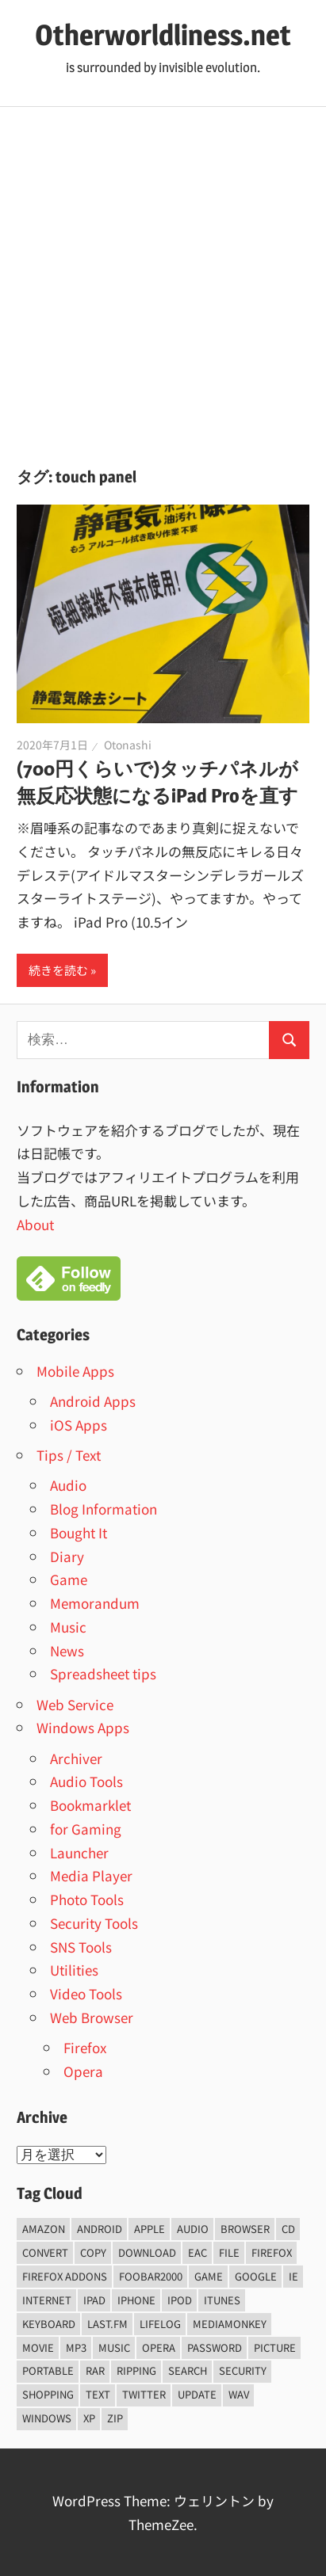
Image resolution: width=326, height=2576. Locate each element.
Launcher (79, 1852)
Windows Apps (82, 1727)
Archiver (76, 1758)
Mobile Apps (75, 1371)
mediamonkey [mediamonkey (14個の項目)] (230, 2323)
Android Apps (93, 1401)
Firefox (84, 2047)
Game (68, 1579)
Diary (67, 1556)
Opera (83, 2071)
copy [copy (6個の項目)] (93, 2252)
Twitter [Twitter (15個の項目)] (144, 2394)
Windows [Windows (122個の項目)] (46, 2417)
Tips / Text (68, 1455)
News (67, 1650)
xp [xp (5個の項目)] (89, 2417)
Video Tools (86, 1993)
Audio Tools (86, 1781)
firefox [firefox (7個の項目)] (271, 2252)
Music (68, 1627)
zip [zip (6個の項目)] (115, 2417)
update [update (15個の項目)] (197, 2394)
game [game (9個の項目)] (208, 2276)
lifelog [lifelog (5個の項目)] (160, 2323)
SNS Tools (81, 1947)
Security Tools (94, 1923)
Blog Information (103, 1509)
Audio (68, 1485)
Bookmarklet (90, 1805)
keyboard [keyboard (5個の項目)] (48, 2323)
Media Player (91, 1875)
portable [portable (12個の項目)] (48, 2370)
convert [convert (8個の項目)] (45, 2252)
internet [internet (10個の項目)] (46, 2299)
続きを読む (58, 970)
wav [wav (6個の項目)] (238, 2394)
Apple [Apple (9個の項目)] (149, 2228)
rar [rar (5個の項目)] (95, 2370)
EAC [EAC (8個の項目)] (197, 2252)
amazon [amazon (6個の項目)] (43, 2228)
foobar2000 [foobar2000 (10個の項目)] (150, 2276)
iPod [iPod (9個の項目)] (179, 2299)
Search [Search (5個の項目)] (187, 2370)
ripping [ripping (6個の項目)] (136, 2370)
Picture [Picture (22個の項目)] (275, 2347)
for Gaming (85, 1829)
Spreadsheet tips (103, 1673)
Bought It (78, 1532)
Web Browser (91, 2017)
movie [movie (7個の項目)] (38, 2347)
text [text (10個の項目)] (98, 2394)
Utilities (74, 1970)
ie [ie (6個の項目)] (293, 2276)
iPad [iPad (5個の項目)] (94, 2299)
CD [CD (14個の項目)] (288, 2228)
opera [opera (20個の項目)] (158, 2347)
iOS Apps (78, 1425)
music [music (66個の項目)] (114, 2347)
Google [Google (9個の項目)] (256, 2276)
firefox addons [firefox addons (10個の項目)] (64, 2276)
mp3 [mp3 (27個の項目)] (76, 2347)
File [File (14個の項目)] (229, 2252)
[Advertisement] (163, 277)
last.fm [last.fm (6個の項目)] (107, 2323)
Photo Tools (87, 1899)
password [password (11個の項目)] (214, 2347)
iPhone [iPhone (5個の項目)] (136, 2299)
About (35, 1224)
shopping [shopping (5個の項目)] (48, 2394)
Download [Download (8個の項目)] (147, 2252)
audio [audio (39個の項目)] (193, 2228)
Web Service (74, 1704)
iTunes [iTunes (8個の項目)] (222, 2299)
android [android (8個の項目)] (99, 2228)
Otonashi (127, 745)
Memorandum (95, 1603)
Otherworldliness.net (163, 34)
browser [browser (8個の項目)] (245, 2228)
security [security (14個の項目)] (243, 2370)
